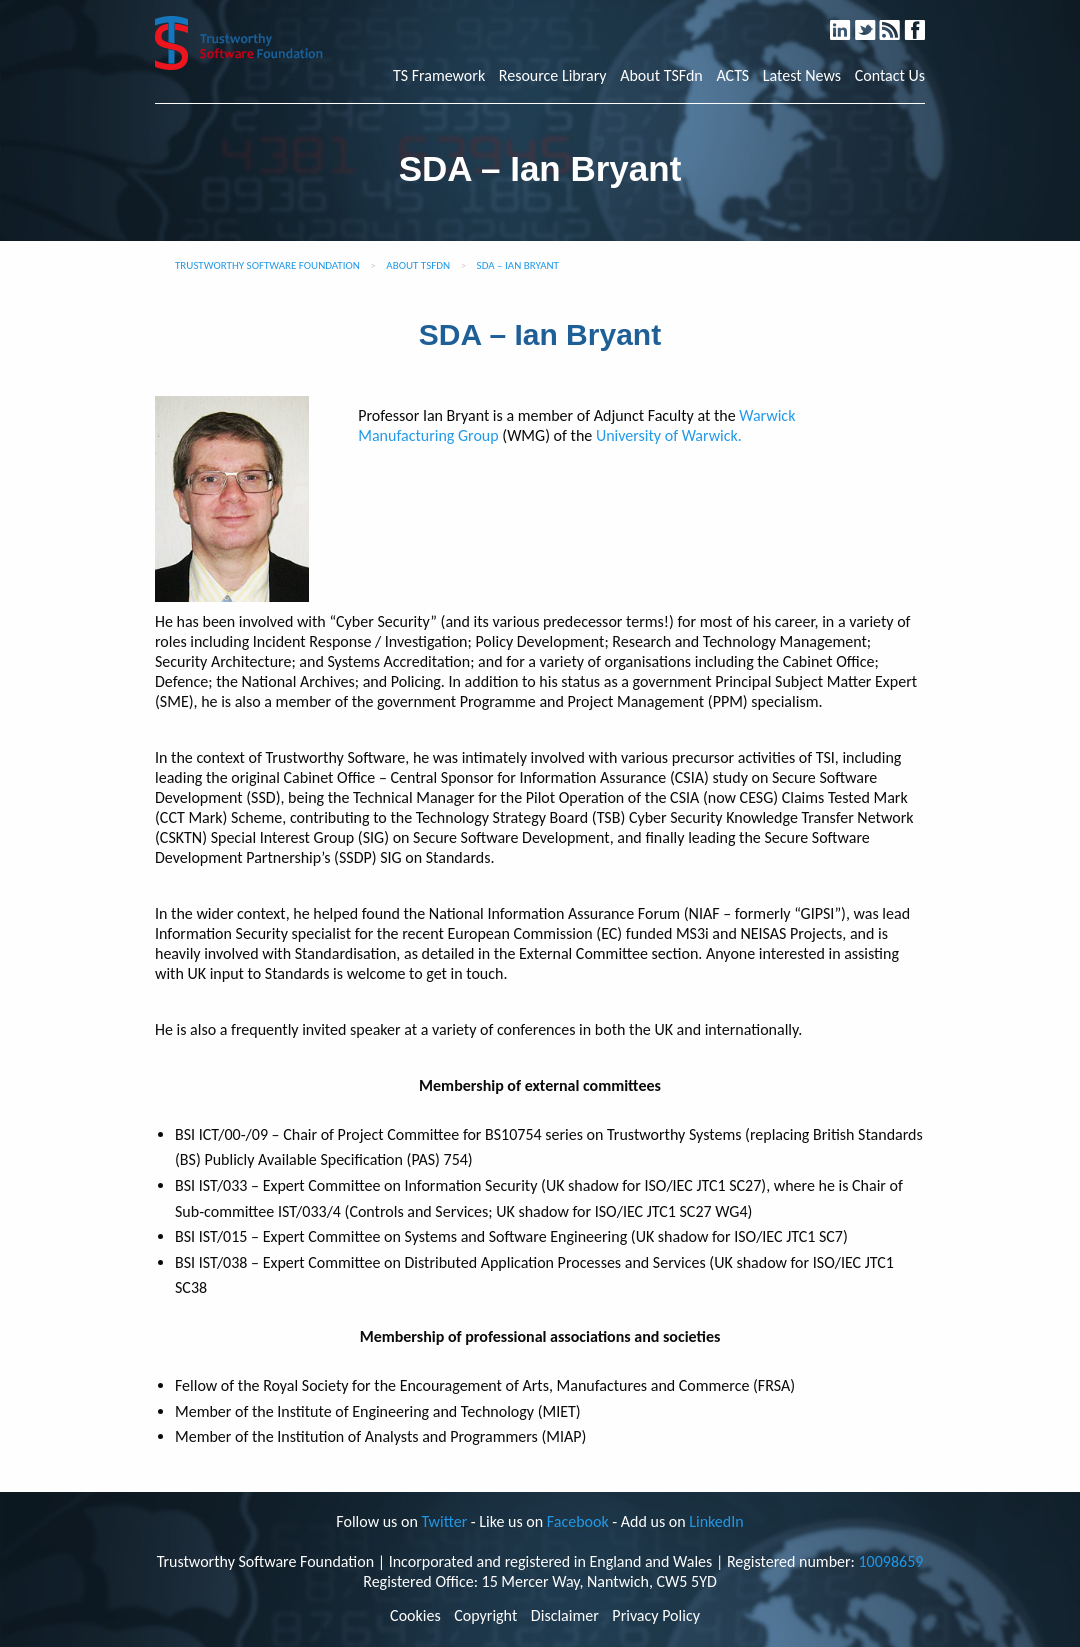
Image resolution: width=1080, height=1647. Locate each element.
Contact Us (890, 76)
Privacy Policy (656, 1616)
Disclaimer (565, 1616)
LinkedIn (849, 21)
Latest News (802, 76)
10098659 (890, 1561)
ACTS (732, 76)
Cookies (415, 1616)
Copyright (485, 1616)
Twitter (874, 21)
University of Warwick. (669, 435)
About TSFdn (661, 76)
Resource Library (553, 76)
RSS (899, 21)
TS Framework (439, 76)
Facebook (923, 21)
